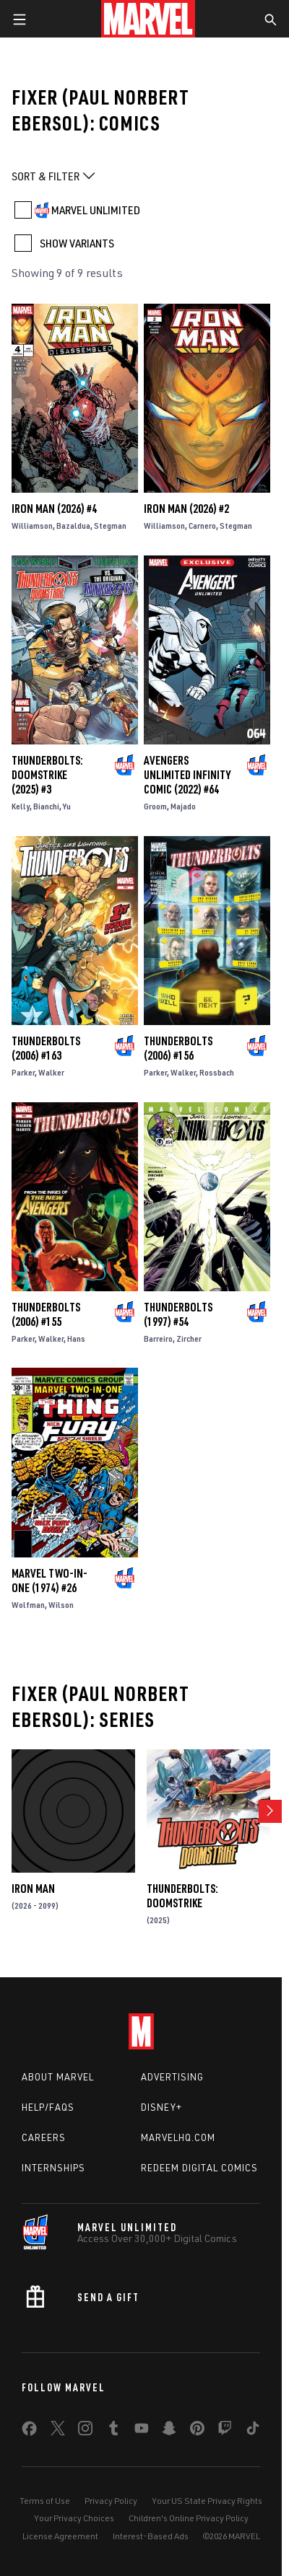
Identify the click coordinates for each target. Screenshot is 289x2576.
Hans (76, 1338)
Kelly (21, 806)
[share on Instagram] (85, 2431)
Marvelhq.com (178, 2137)
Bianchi (46, 806)
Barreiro (158, 1338)
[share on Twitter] (58, 2431)
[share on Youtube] (141, 2431)
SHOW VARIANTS (77, 243)
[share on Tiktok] (253, 2431)
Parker (23, 1072)
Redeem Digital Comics (199, 2167)
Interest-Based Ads (151, 2536)
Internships (53, 2167)
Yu (67, 806)
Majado (183, 806)
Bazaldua (73, 525)
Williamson (32, 525)
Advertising (172, 2077)
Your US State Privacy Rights (207, 2500)
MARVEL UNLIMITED (95, 210)
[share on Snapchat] (169, 2431)
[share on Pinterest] (197, 2431)
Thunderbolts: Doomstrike (182, 1895)
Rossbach (216, 1072)
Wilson (61, 1604)
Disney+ (161, 2107)
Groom (155, 806)
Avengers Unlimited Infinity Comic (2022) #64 (187, 774)
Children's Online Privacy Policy (189, 2518)
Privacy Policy (111, 2500)
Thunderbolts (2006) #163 (46, 1048)
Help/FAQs (48, 2107)
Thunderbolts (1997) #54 (178, 1314)
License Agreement (60, 2536)
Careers (44, 2137)
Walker (51, 1072)
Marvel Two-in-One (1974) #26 (49, 1580)
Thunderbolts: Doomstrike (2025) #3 (47, 774)
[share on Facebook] (29, 2432)
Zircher (189, 1338)
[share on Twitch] (224, 2431)
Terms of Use (45, 2500)
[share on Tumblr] (113, 2431)
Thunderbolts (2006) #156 (178, 1048)
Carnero (202, 525)
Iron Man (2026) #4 (54, 508)
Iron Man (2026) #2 (186, 508)
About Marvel (58, 2077)
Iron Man (33, 1888)
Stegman (110, 525)
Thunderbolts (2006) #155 (46, 1314)
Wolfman (28, 1604)
